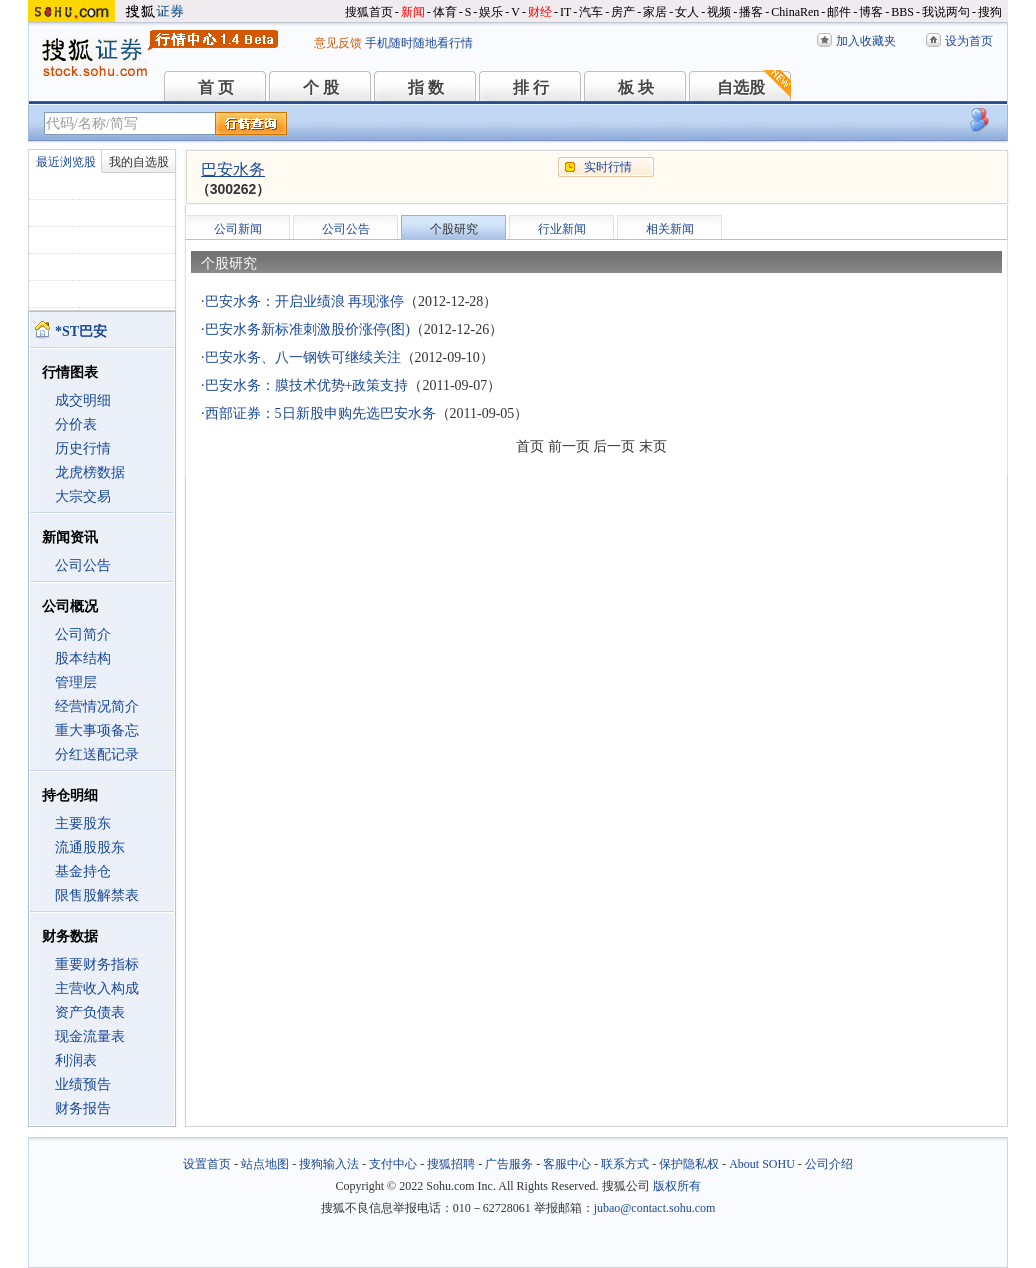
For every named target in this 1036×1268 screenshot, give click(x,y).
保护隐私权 (689, 1164)
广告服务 (509, 1164)
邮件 (839, 12)
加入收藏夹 (866, 41)
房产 (623, 12)
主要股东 (83, 823)
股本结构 (83, 658)
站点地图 (265, 1164)
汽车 (591, 12)
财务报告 (83, 1108)
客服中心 (567, 1164)
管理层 (76, 682)
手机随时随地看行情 (419, 43)
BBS (902, 12)
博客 (871, 12)
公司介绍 (829, 1164)
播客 (751, 12)
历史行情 (83, 448)
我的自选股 (139, 162)
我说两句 (946, 12)
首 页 (216, 87)
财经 (540, 12)
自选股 (741, 87)
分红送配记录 (97, 754)
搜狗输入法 (329, 1164)
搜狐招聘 (451, 1164)
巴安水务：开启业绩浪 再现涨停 (305, 301)
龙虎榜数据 (90, 472)
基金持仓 (83, 871)
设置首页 (207, 1164)
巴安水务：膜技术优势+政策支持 (307, 385)
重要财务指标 (97, 964)
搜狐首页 (369, 12)
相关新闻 (670, 229)
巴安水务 (233, 169)
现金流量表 (90, 1036)
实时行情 (608, 167)
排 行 (531, 87)
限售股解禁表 (97, 895)
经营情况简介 (97, 706)
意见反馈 (338, 43)
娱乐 (491, 12)
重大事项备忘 (97, 730)
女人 (687, 12)
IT (565, 12)
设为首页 (969, 41)
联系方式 (625, 1164)
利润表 (76, 1060)
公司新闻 (238, 229)
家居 (655, 12)
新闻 (413, 12)
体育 (445, 12)
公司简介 (83, 634)
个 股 (321, 87)
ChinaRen (795, 12)
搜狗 (990, 12)
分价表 (76, 424)
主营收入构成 (97, 988)
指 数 (426, 87)
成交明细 (83, 400)
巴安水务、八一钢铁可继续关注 (303, 357)
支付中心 (393, 1164)
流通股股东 (90, 847)
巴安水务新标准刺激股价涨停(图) (307, 329)
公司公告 (83, 565)
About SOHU (762, 1164)
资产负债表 (90, 1012)
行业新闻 (562, 229)
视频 (719, 12)
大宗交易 (83, 496)
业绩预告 (83, 1084)
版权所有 (677, 1186)
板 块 (636, 87)
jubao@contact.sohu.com (655, 1208)
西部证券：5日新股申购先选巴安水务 (320, 413)
